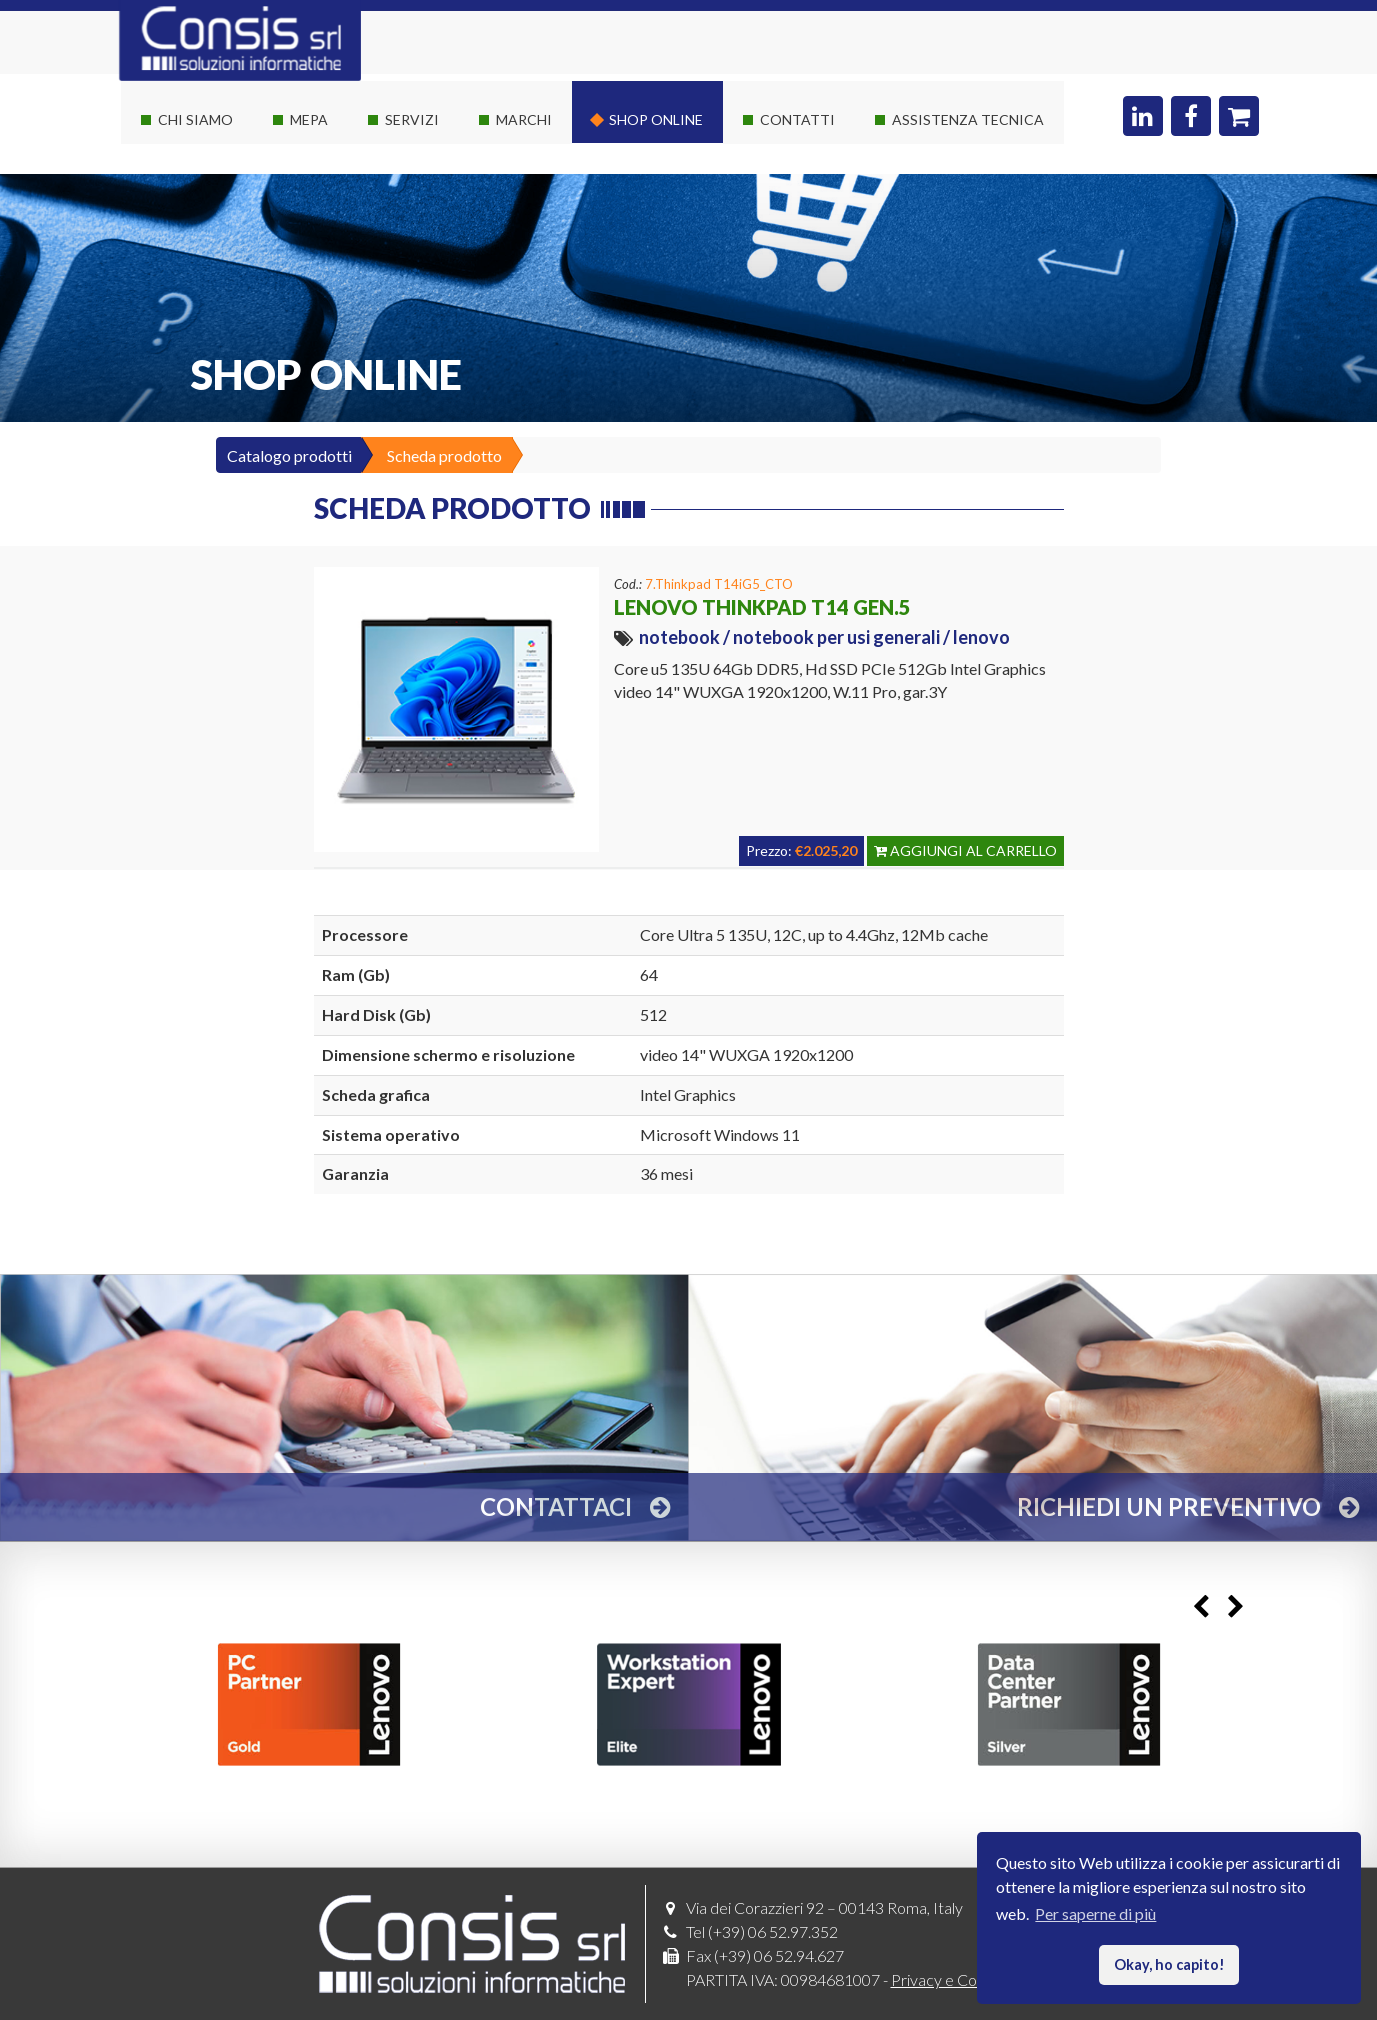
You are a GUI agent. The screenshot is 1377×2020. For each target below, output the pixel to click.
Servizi (412, 119)
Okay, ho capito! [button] (1169, 1964)
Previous (1201, 1607)
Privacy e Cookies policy (973, 1979)
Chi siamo (195, 119)
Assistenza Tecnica (968, 119)
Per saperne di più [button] (1095, 1913)
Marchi (524, 119)
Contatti (797, 119)
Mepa (309, 119)
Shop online (656, 119)
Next (1236, 1607)
